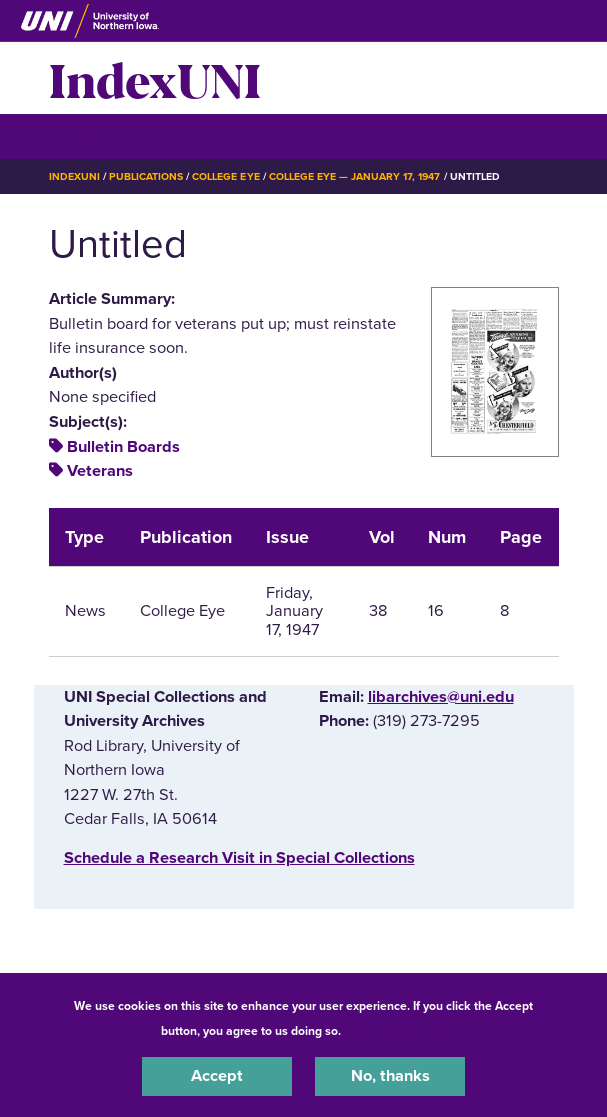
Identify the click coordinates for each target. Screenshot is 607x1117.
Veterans (100, 471)
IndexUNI (155, 78)
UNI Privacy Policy (397, 1031)
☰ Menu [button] (84, 135)
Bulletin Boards (123, 447)
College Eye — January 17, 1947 (355, 176)
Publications (146, 176)
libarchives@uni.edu (441, 697)
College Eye (225, 176)
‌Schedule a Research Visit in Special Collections (239, 858)
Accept (217, 1076)
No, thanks (390, 1076)
